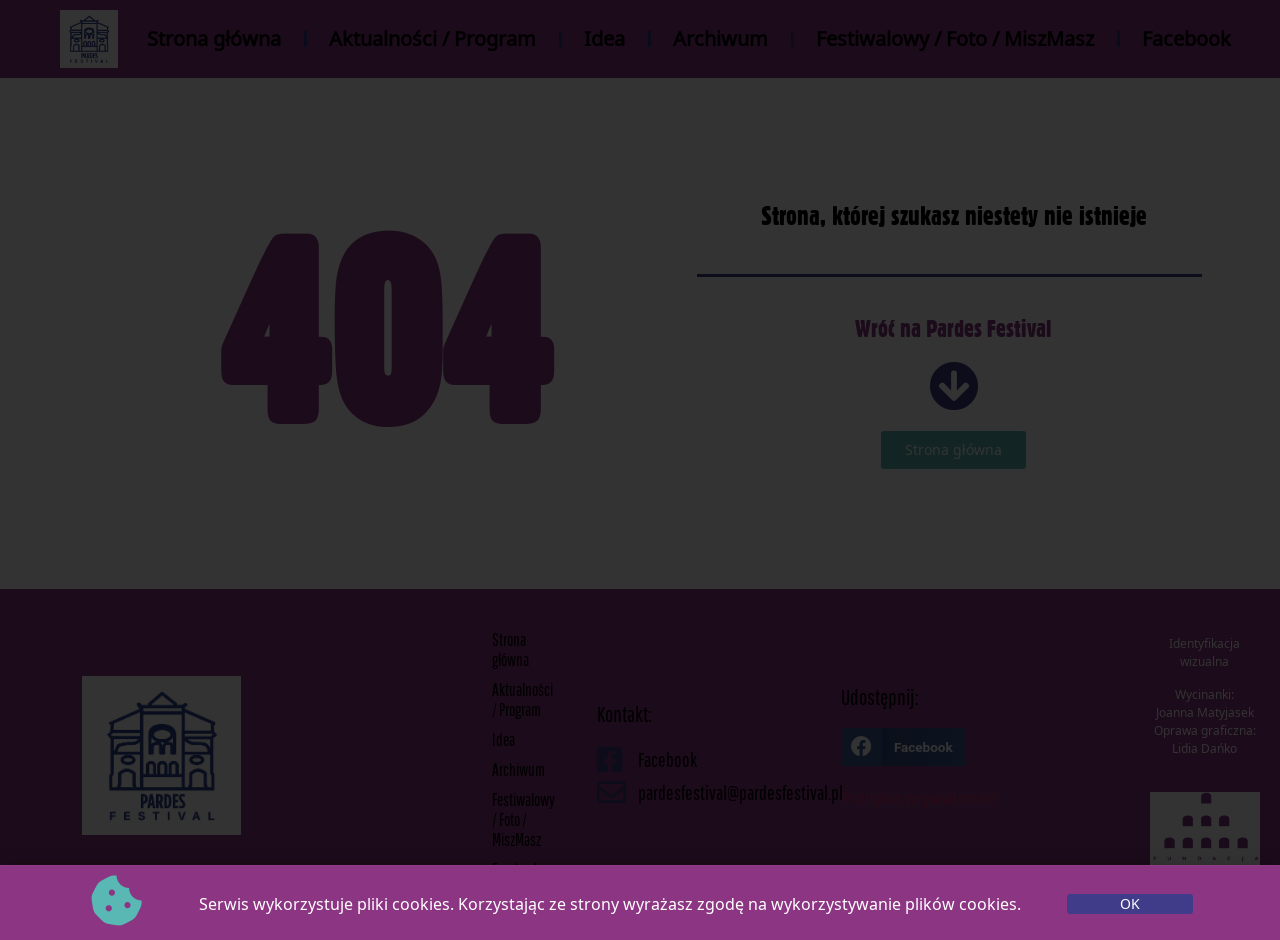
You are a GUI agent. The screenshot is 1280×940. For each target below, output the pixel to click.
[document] (640, 470)
